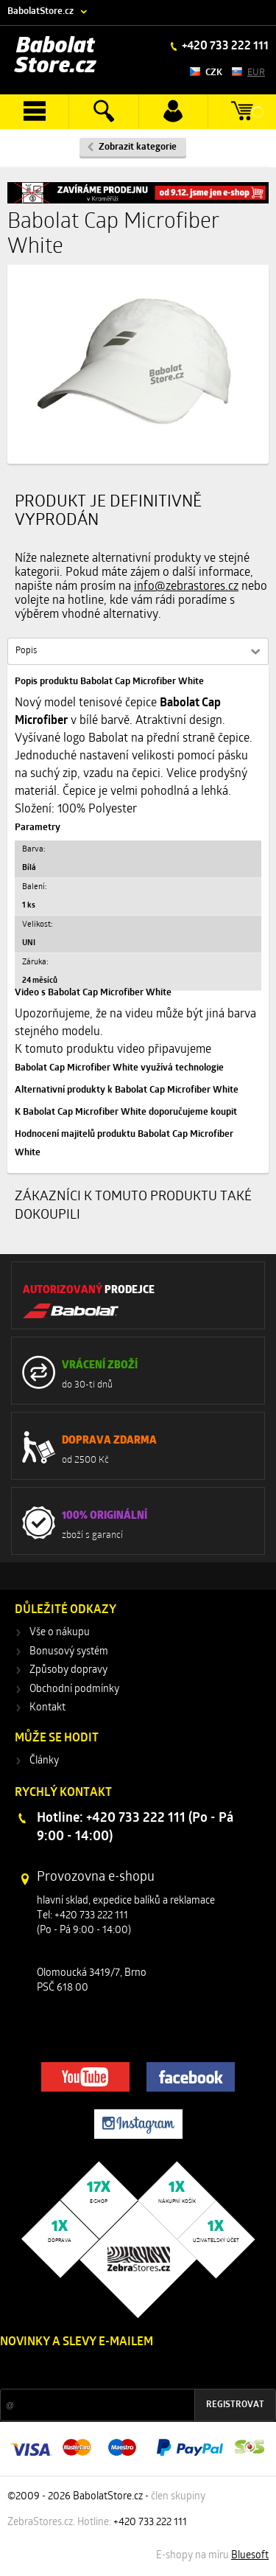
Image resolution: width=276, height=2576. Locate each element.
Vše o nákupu (59, 1632)
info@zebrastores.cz (186, 587)
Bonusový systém (68, 1651)
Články (44, 1760)
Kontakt (47, 1707)
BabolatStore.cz (40, 11)
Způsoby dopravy (68, 1670)
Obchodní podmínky (74, 1689)
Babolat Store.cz (55, 56)
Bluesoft (250, 2555)
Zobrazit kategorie (138, 147)
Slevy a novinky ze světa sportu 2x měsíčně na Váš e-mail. (126, 2369)
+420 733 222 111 (224, 46)
